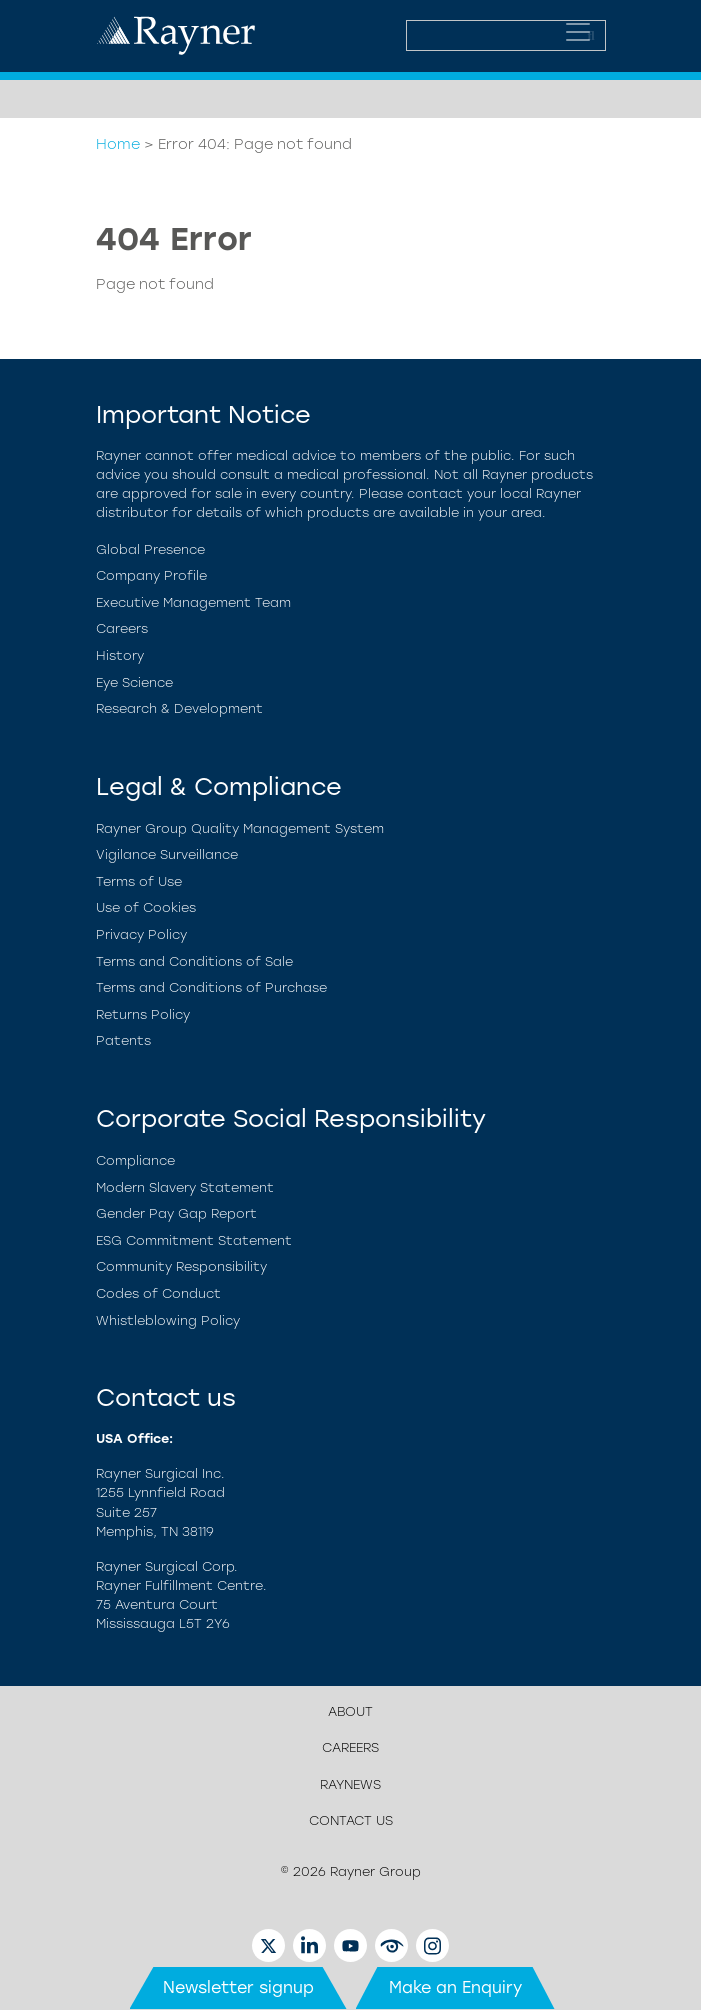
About (350, 1711)
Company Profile (151, 575)
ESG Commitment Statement (194, 1240)
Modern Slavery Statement (185, 1187)
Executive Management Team (193, 602)
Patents (123, 1040)
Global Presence (150, 549)
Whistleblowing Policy (168, 1320)
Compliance (135, 1160)
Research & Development (179, 708)
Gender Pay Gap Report (176, 1213)
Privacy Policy (141, 934)
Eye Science (134, 682)
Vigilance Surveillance (167, 854)
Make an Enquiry (455, 1987)
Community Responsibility (181, 1266)
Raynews (350, 1784)
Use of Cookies (146, 907)
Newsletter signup (238, 1987)
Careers (122, 628)
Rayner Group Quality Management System (240, 828)
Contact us (351, 1820)
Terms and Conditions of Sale (194, 961)
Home (118, 144)
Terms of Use (139, 881)
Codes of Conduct (158, 1293)
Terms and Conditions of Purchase (211, 987)
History (120, 655)
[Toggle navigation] (578, 32)
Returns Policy (143, 1014)
